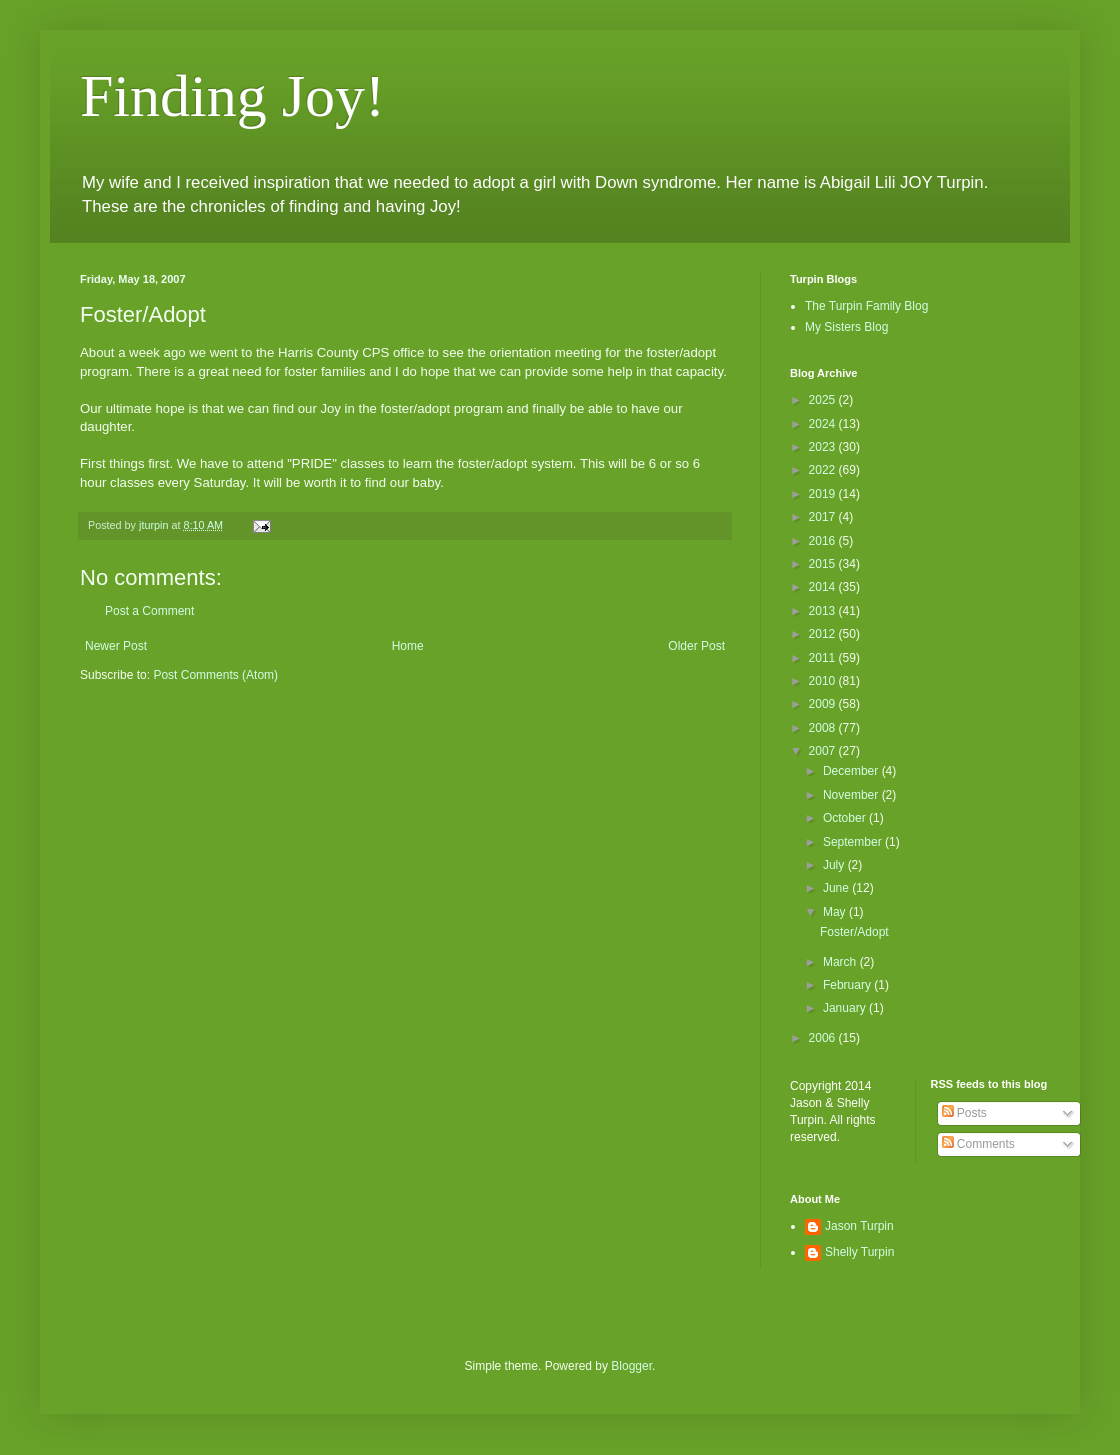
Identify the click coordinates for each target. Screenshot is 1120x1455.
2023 (824, 447)
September (854, 842)
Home (408, 646)
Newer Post (116, 646)
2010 (824, 681)
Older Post (696, 646)
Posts (964, 1113)
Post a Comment (149, 611)
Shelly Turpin (859, 1252)
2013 (824, 611)
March (841, 962)
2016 (824, 541)
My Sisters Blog (846, 327)
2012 (824, 634)
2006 (824, 1038)
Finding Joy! (232, 96)
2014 (824, 587)
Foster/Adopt (854, 932)
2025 (824, 400)
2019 (824, 494)
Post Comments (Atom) (215, 675)
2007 (824, 751)
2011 (824, 658)
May (836, 912)
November (852, 795)
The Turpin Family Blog (866, 306)
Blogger (631, 1366)
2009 (824, 704)
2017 (824, 517)
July (835, 865)
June (837, 888)
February (848, 985)
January (846, 1008)
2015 (824, 564)
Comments (978, 1144)
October (846, 818)
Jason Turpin (859, 1226)
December (852, 771)
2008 (824, 728)
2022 (824, 470)
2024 (824, 424)
